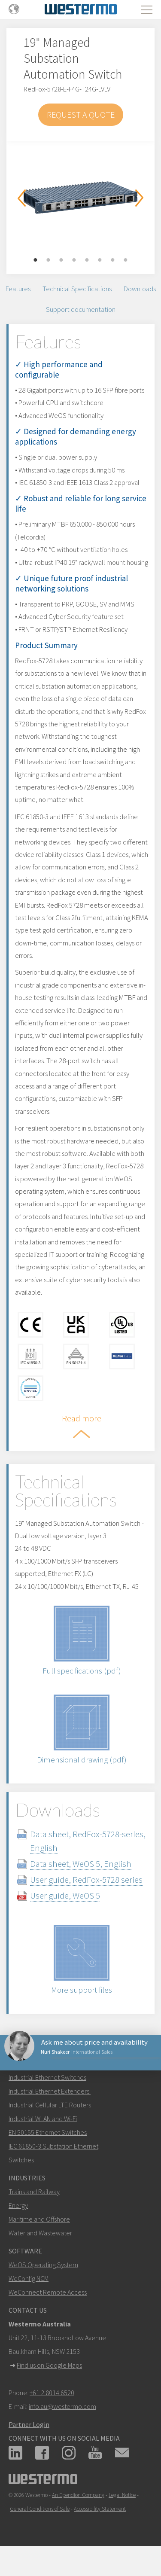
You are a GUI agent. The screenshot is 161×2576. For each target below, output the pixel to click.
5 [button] (87, 260)
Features (18, 288)
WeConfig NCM (29, 2278)
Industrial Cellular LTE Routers (50, 2104)
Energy (18, 2205)
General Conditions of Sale (40, 2508)
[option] (80, 194)
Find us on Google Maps (49, 2365)
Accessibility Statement (100, 2508)
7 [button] (113, 260)
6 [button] (100, 260)
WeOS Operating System (43, 2264)
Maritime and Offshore (39, 2219)
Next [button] (139, 198)
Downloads (140, 288)
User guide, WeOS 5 (65, 1895)
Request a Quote (81, 114)
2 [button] (48, 260)
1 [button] (35, 260)
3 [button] (61, 260)
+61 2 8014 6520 (52, 2392)
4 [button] (74, 260)
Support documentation (80, 309)
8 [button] (126, 260)
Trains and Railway (34, 2191)
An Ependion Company (78, 2495)
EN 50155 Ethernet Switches (48, 2132)
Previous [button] (21, 198)
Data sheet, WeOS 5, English (80, 1863)
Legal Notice (122, 2495)
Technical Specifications (77, 288)
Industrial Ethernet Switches (47, 2077)
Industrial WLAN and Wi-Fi (43, 2118)
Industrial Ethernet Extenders (49, 2091)
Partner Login (29, 2424)
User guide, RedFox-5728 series (86, 1879)
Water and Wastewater (40, 2232)
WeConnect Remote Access (48, 2292)
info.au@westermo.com (62, 2406)
